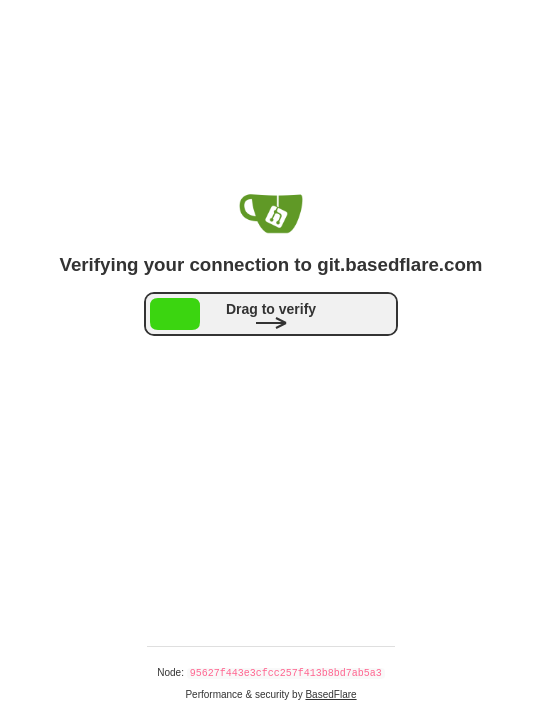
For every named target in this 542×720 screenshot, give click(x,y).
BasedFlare (330, 694)
